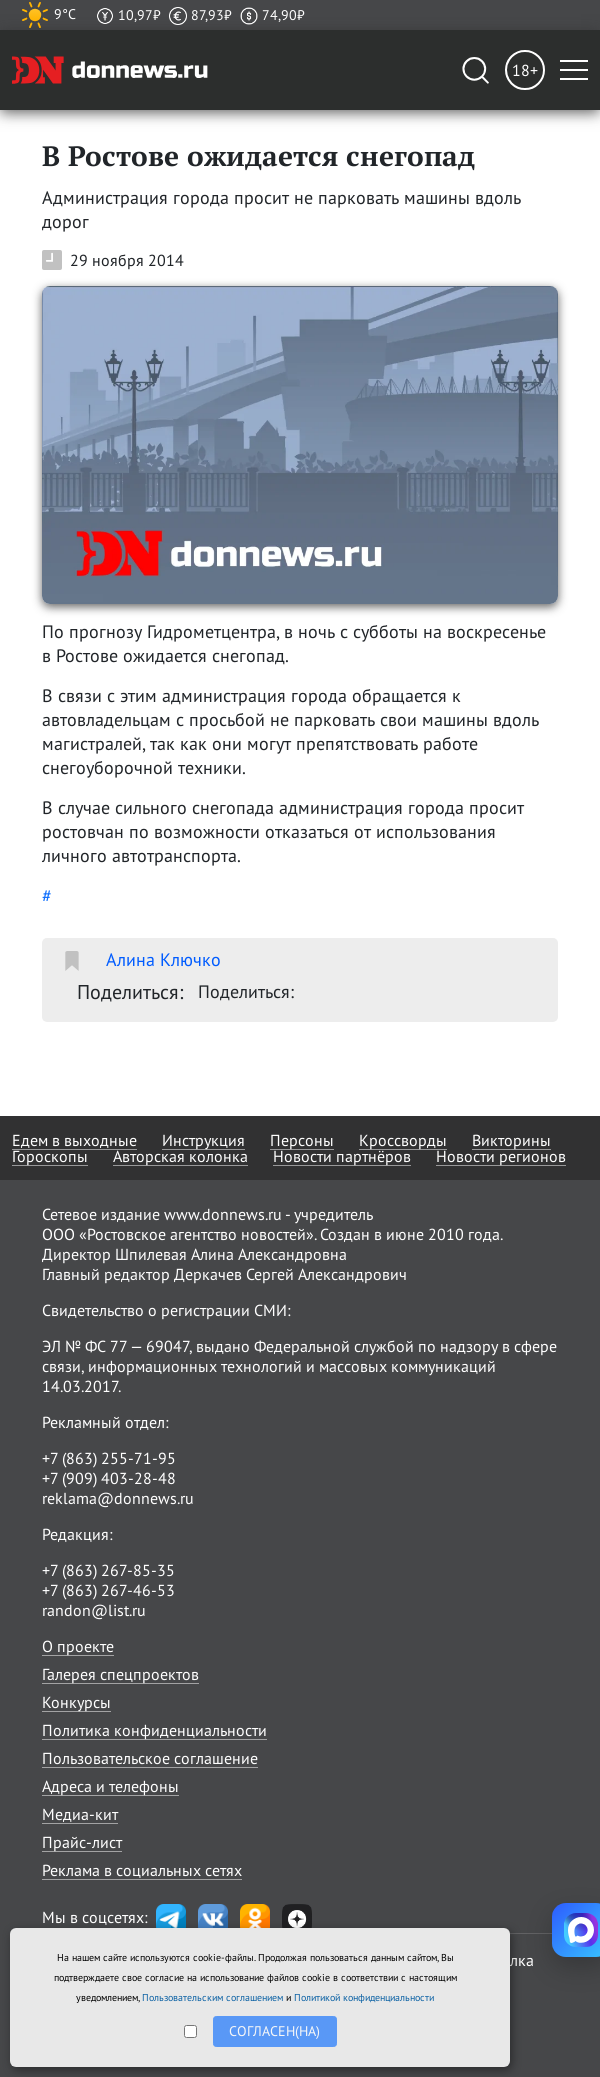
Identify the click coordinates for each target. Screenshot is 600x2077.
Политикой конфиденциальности (364, 1997)
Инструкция (203, 1140)
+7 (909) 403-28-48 (109, 1478)
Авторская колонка (180, 1156)
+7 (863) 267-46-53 (108, 1590)
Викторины (511, 1140)
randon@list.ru (94, 1610)
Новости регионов (501, 1156)
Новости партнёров (342, 1156)
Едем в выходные (74, 1140)
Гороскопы (50, 1156)
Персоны (302, 1140)
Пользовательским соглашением (212, 1997)
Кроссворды (403, 1140)
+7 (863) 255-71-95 (109, 1458)
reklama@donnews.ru (118, 1498)
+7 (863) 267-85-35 (108, 1570)
